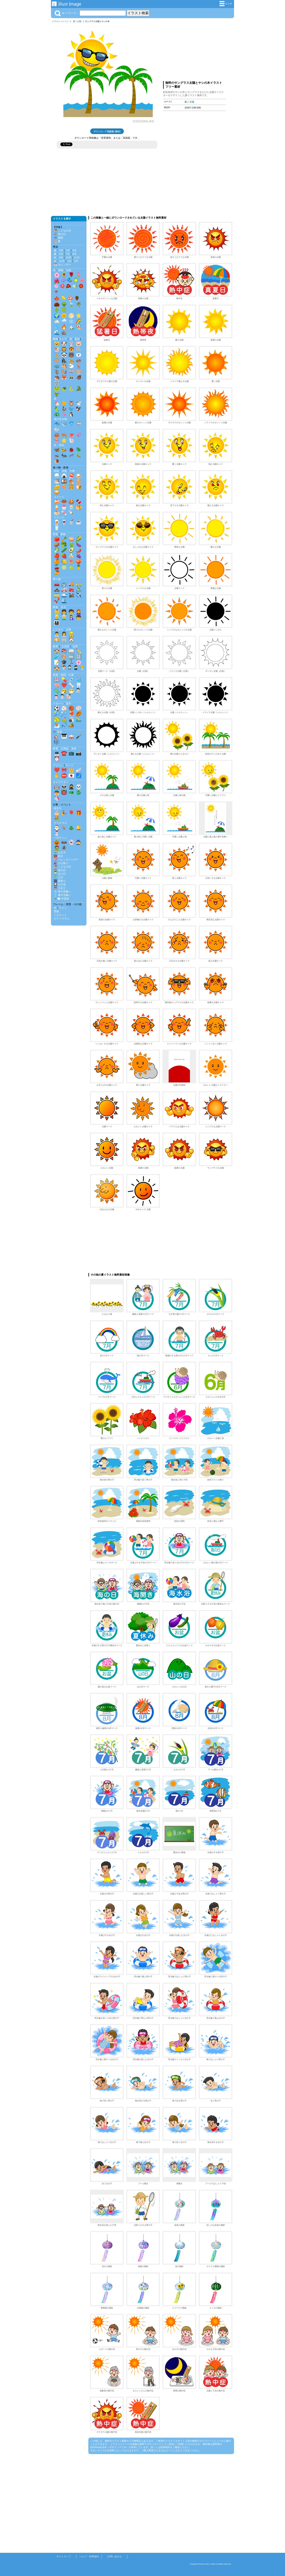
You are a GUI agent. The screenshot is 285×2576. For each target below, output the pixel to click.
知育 (75, 646)
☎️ (64, 753)
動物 (55, 338)
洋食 (64, 471)
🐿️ (64, 371)
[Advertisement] (194, 51)
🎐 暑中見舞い (62, 895)
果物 (63, 534)
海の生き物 (60, 419)
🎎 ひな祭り (61, 863)
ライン (63, 907)
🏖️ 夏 (57, 241)
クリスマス (60, 822)
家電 (55, 748)
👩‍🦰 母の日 (60, 870)
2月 (76, 261)
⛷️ (57, 725)
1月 (69, 261)
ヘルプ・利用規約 (89, 2556)
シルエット (60, 914)
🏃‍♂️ (71, 662)
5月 (74, 250)
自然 (68, 270)
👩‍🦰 (79, 611)
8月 (74, 253)
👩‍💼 (64, 634)
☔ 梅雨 (58, 237)
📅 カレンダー (62, 264)
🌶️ (79, 550)
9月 (61, 257)
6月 (61, 253)
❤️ (64, 685)
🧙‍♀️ (79, 842)
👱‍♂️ (57, 617)
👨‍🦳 (64, 617)
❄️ (71, 321)
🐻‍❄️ (79, 355)
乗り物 (57, 579)
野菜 (55, 534)
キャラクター (61, 782)
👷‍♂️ (71, 634)
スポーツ (58, 703)
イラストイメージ (60, 21)
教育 (55, 646)
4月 (68, 250)
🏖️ (79, 326)
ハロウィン (60, 837)
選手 (68, 703)
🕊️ (79, 403)
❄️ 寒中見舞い (62, 891)
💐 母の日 (60, 234)
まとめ (225, 3)
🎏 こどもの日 (62, 230)
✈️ (79, 595)
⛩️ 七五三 (60, 887)
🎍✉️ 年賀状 (61, 898)
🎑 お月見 (60, 884)
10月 (68, 257)
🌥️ (57, 321)
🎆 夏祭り (60, 880)
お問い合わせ (114, 2556)
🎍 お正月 (60, 852)
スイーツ (59, 496)
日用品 (65, 748)
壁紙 (56, 911)
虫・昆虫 (59, 445)
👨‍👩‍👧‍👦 (57, 623)
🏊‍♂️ (79, 719)
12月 (62, 261)
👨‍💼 (57, 634)
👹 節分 (58, 855)
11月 (77, 257)
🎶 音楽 (57, 731)
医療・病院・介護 (63, 674)
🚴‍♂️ (79, 589)
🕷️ (64, 848)
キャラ (63, 338)
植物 (60, 270)
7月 (68, 253)
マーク (69, 765)
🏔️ (71, 326)
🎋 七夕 (58, 877)
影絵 (77, 338)
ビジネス (58, 629)
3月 (61, 250)
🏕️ (71, 725)
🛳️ (64, 600)
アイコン (58, 765)
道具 (73, 748)
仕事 (68, 629)
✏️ (79, 651)
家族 (55, 607)
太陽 (79, 21)
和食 (56, 471)
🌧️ (64, 321)
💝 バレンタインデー (66, 859)
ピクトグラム (61, 918)
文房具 (65, 646)
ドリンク (59, 517)
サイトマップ (63, 2556)
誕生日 (58, 808)
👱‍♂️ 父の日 (60, 873)
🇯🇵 (71, 775)
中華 (72, 471)
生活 (63, 607)
